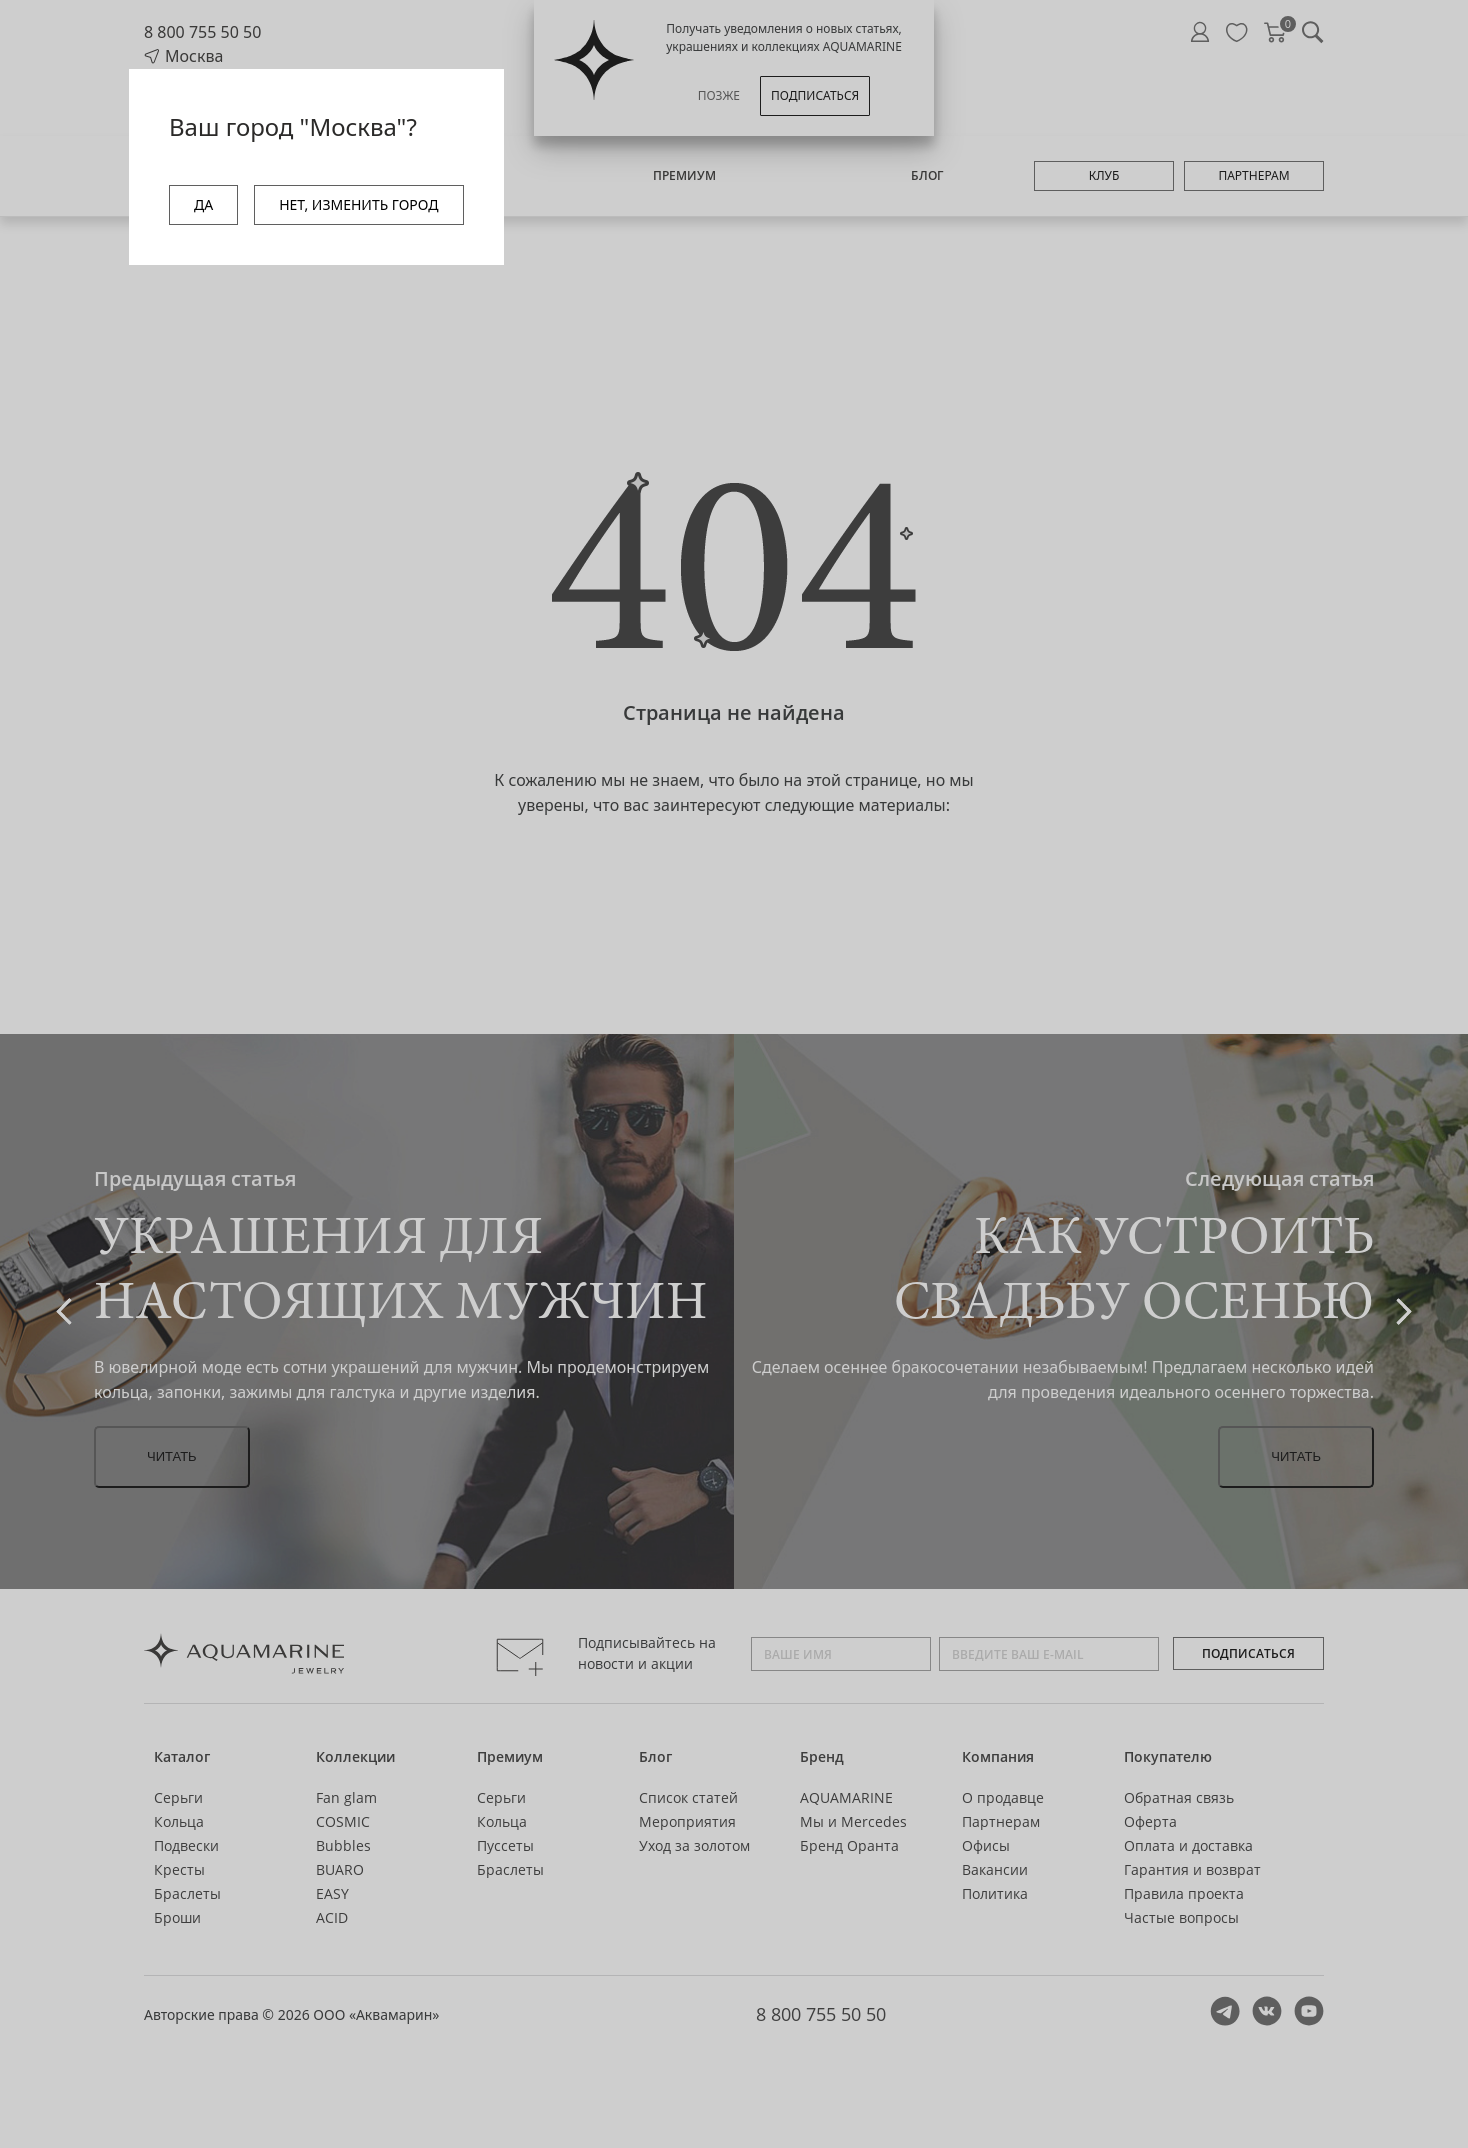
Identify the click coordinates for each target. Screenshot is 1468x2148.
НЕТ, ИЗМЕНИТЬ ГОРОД (358, 204)
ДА (203, 204)
